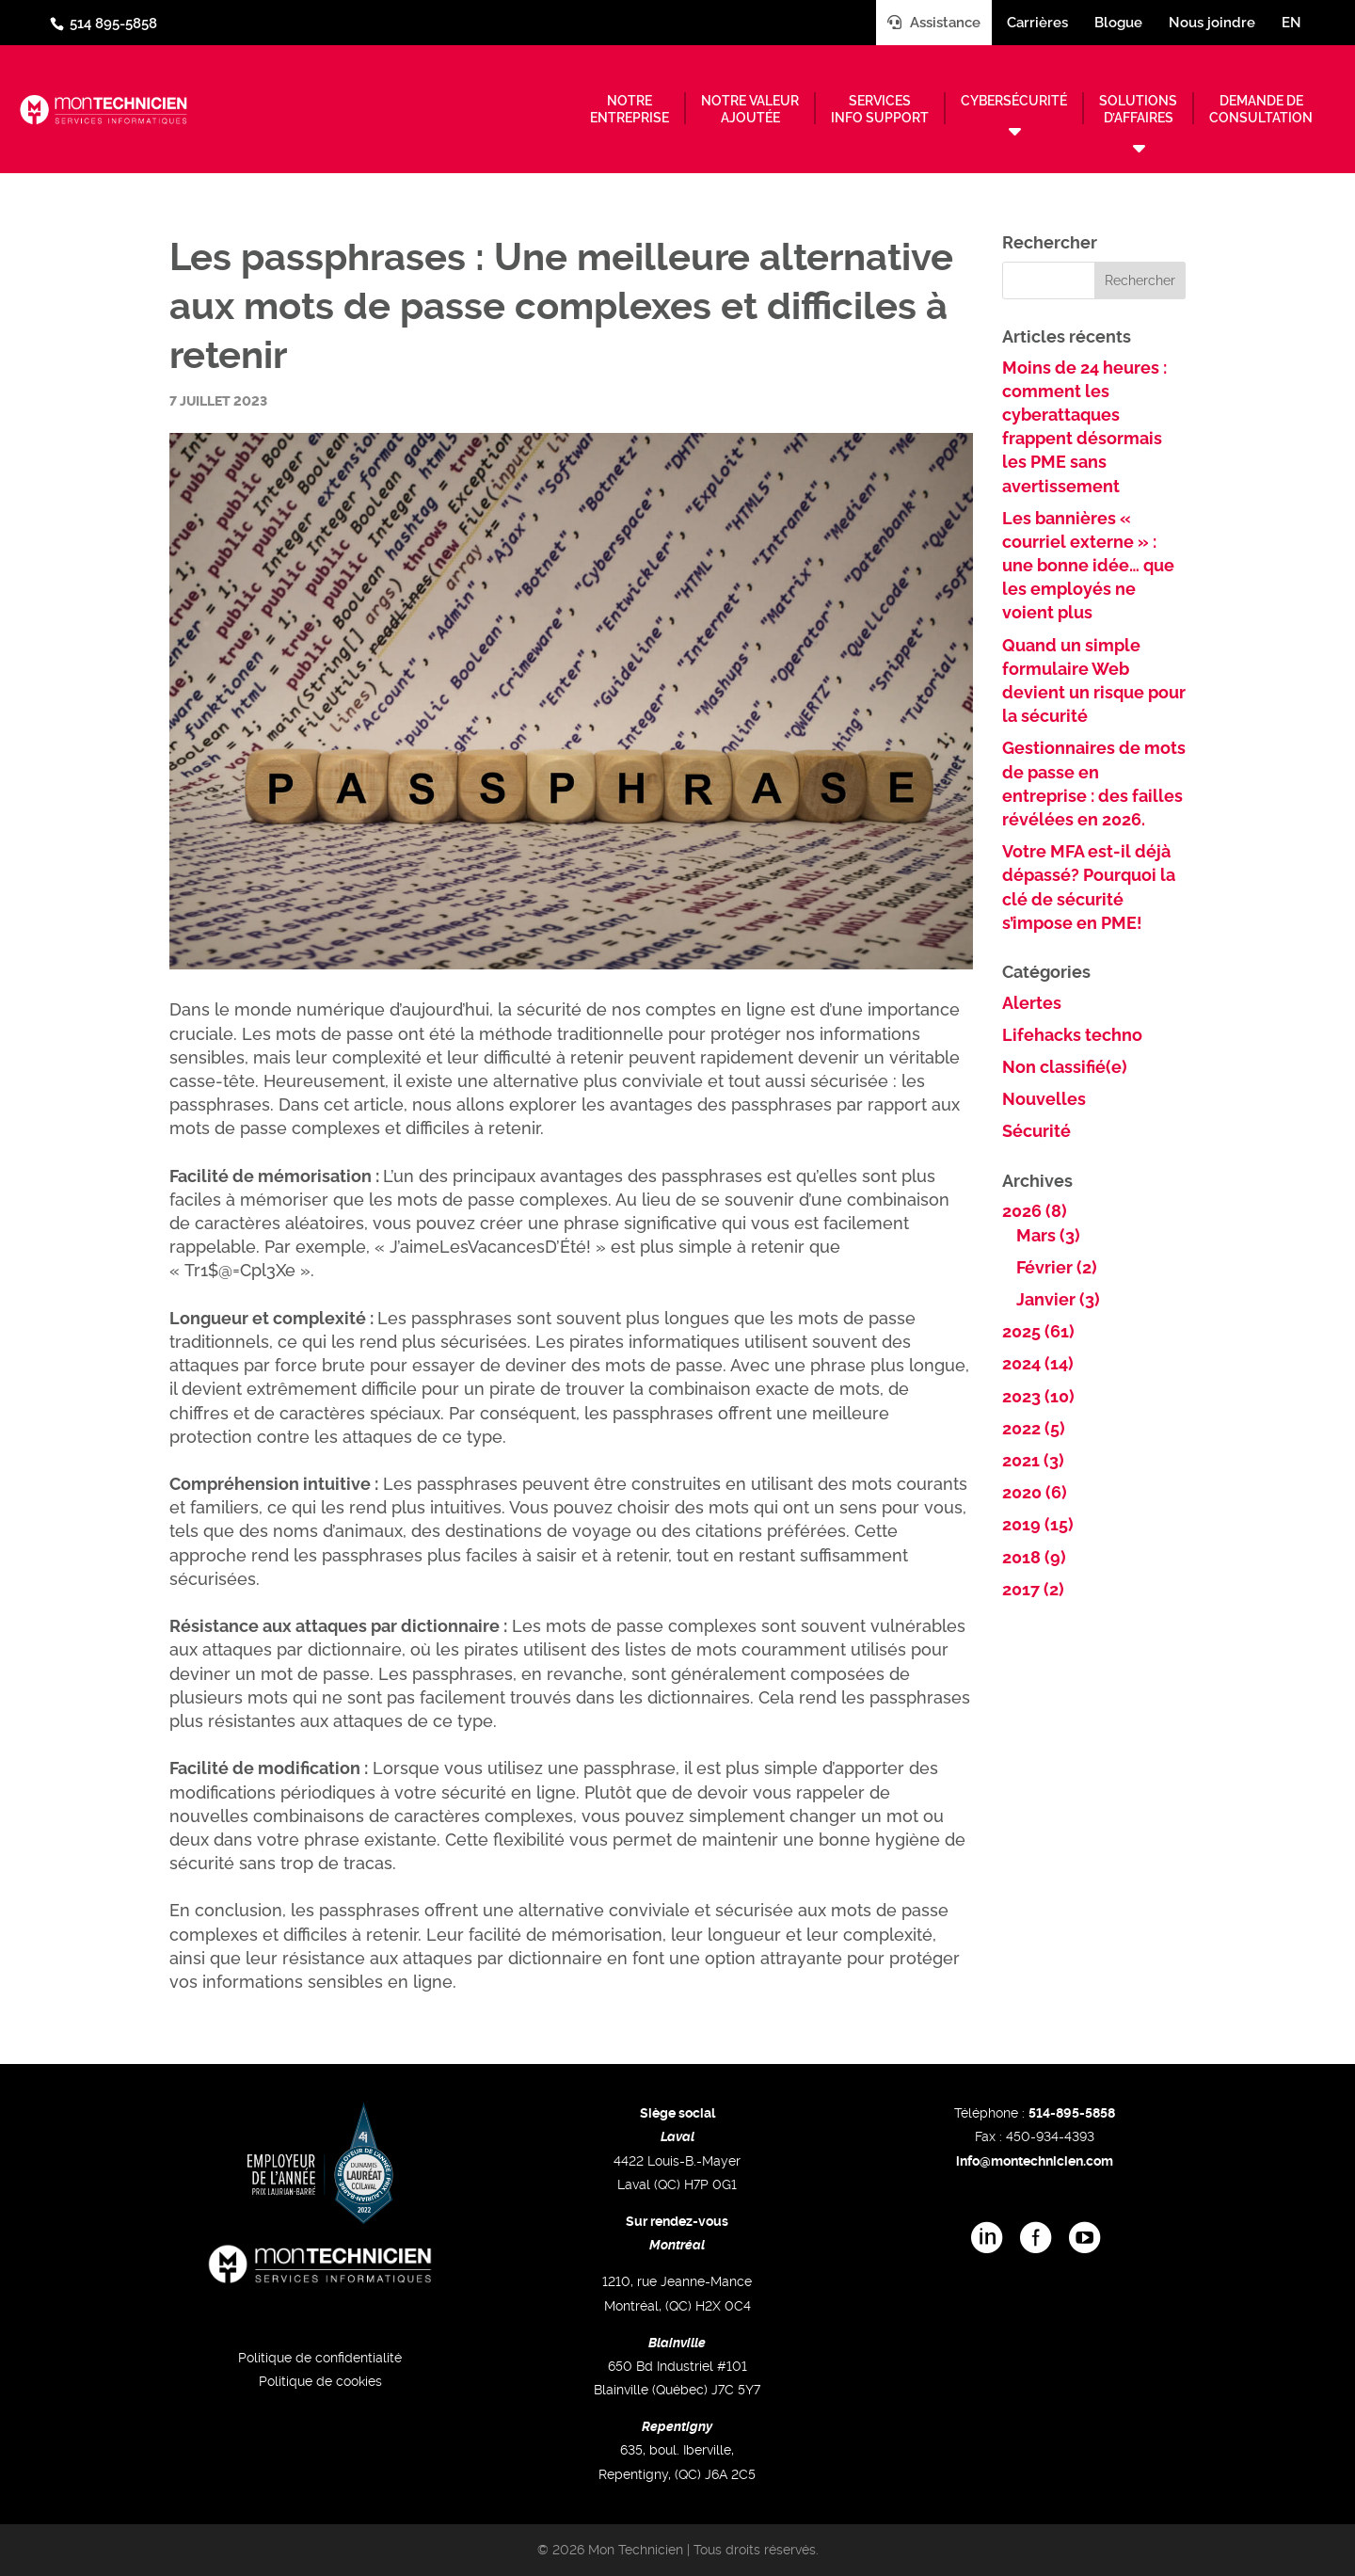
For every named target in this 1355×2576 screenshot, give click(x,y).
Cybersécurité (1014, 100)
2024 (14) (1038, 1363)
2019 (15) (1038, 1524)
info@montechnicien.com (1034, 2160)
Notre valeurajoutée (750, 109)
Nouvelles (1044, 1099)
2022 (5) (1033, 1428)
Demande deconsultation (1261, 109)
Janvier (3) (1058, 1299)
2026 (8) (1034, 1211)
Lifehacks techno (1072, 1035)
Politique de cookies (320, 2381)
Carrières (1037, 22)
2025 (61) (1038, 1331)
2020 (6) (1034, 1492)
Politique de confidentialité (320, 2357)
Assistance (933, 22)
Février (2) (1056, 1267)
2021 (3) (1033, 1460)
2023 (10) (1038, 1396)
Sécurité (1036, 1131)
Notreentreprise (629, 109)
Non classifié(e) (1064, 1067)
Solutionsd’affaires (1138, 109)
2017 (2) (1033, 1589)
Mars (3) (1048, 1235)
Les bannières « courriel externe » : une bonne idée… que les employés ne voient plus (1088, 565)
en (1291, 22)
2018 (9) (1034, 1557)
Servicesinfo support (880, 109)
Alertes (1031, 1003)
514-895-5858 (1071, 2112)
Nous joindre (1212, 22)
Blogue (1118, 22)
